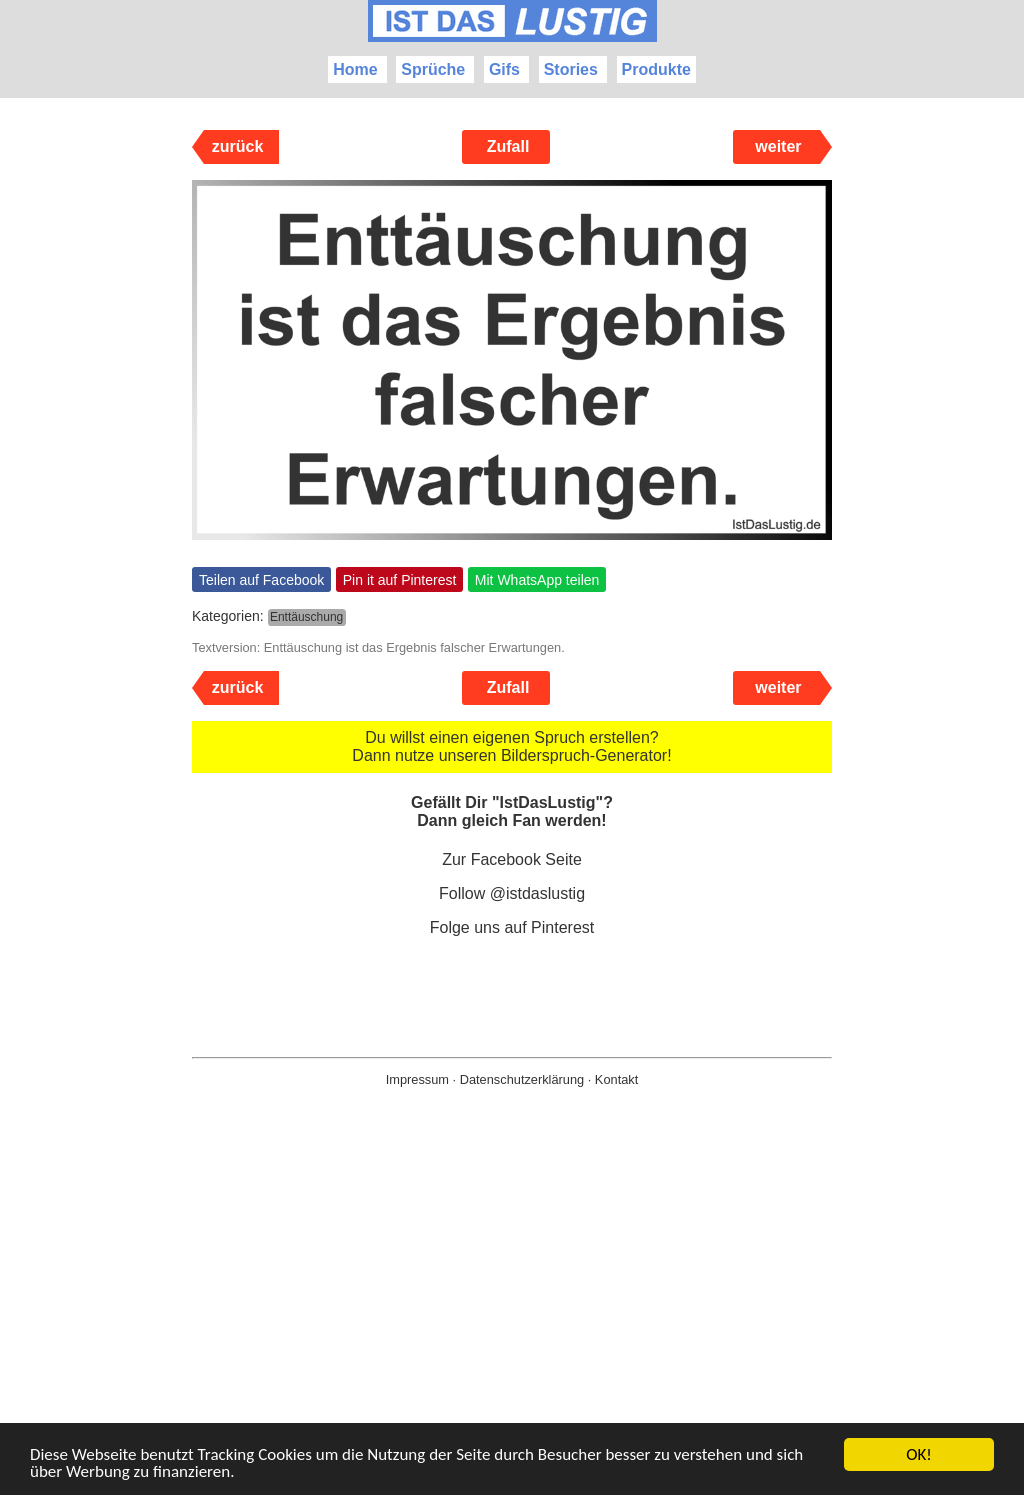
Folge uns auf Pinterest (512, 927)
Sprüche (433, 69)
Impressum (417, 1079)
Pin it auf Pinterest (400, 580)
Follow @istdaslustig (512, 893)
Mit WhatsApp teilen (537, 580)
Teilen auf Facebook (261, 580)
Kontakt (616, 1079)
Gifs (504, 69)
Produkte (656, 69)
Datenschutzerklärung (522, 1079)
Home (355, 69)
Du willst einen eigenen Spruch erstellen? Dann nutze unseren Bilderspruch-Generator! (511, 746)
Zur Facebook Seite (512, 859)
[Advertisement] (512, 1323)
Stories (571, 69)
